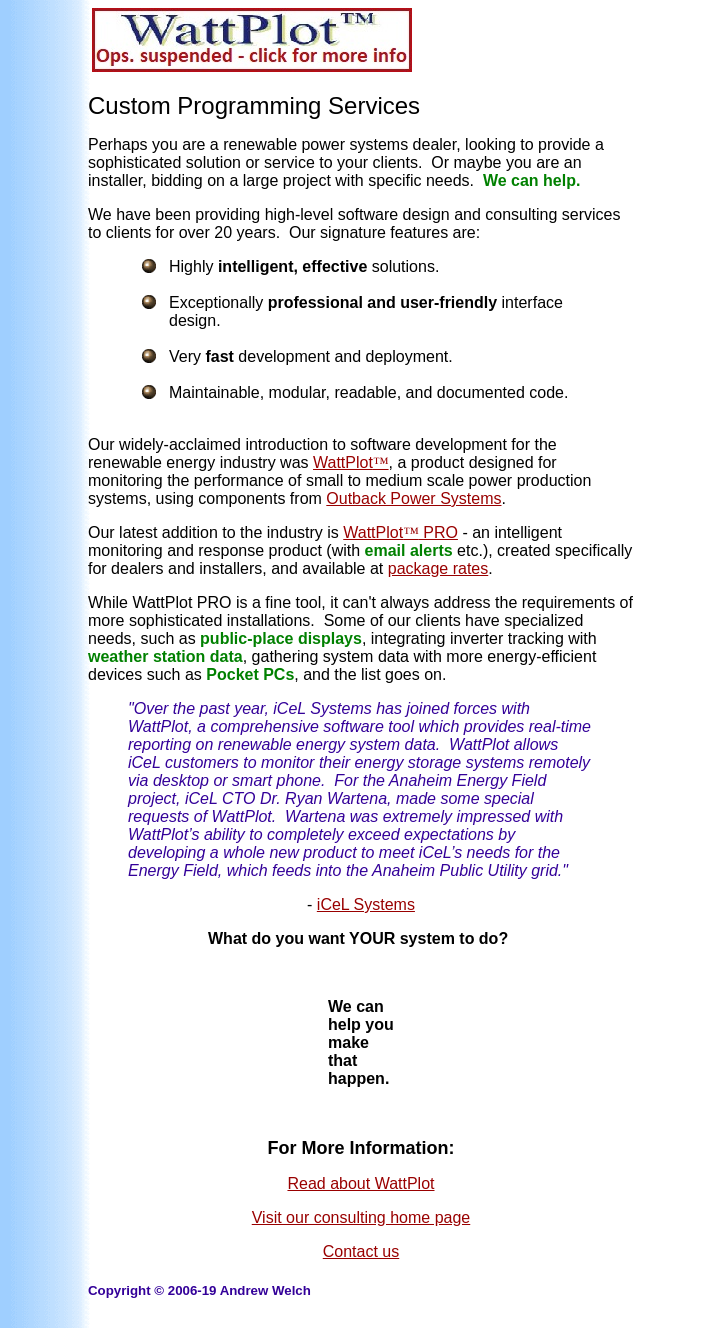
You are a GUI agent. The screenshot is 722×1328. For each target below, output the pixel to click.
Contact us (361, 1251)
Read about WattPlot (360, 1183)
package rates (438, 568)
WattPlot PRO (400, 532)
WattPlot (351, 462)
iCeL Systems (366, 904)
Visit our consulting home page (361, 1217)
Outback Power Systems (413, 498)
